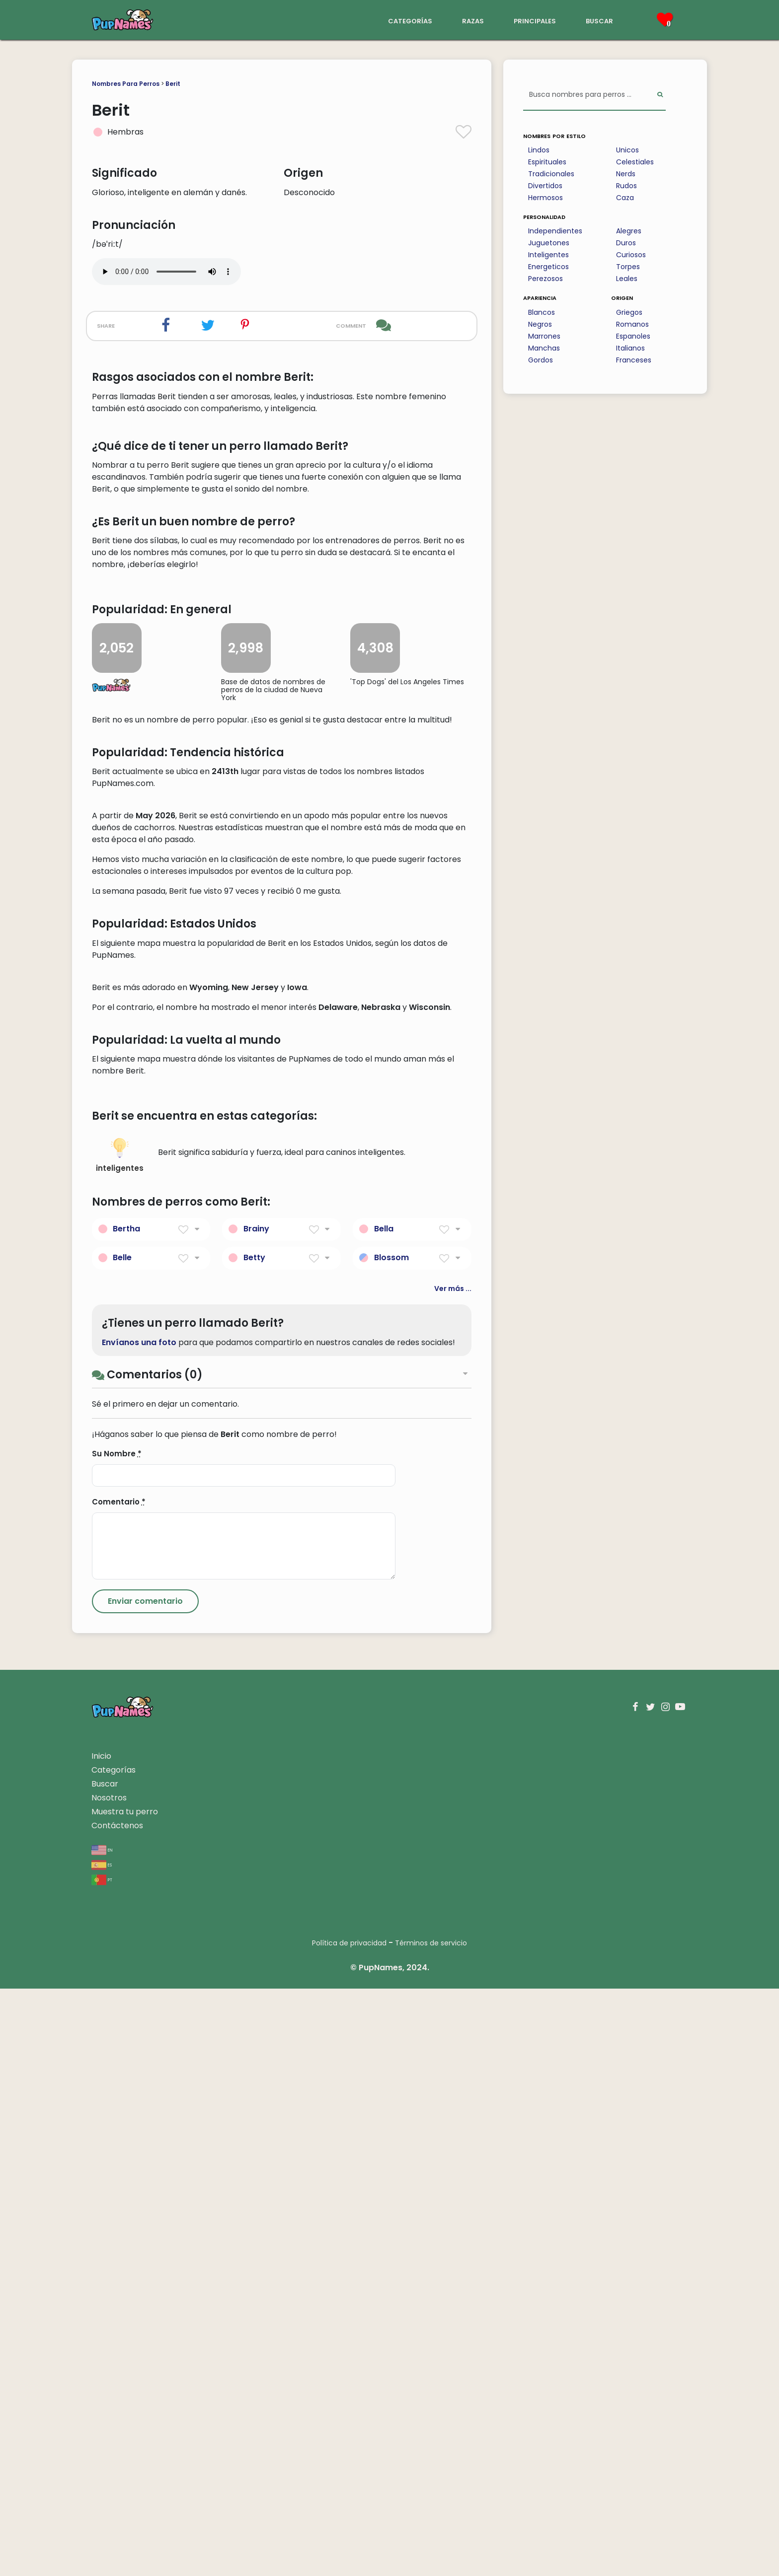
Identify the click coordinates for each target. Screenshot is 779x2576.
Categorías (113, 2357)
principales (535, 20)
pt (101, 2466)
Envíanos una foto (139, 1929)
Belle (122, 1845)
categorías (410, 20)
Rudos (626, 186)
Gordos (540, 360)
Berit (172, 83)
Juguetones (548, 243)
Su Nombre (117, 2041)
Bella (383, 1816)
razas (473, 20)
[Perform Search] (660, 95)
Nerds (625, 174)
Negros (540, 324)
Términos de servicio (431, 2530)
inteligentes (120, 1743)
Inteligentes (548, 255)
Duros (626, 243)
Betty (254, 1845)
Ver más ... (452, 1876)
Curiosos (631, 255)
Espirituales (547, 162)
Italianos (630, 348)
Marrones (544, 336)
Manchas (544, 348)
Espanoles (633, 336)
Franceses (633, 360)
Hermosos (545, 198)
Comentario (119, 2089)
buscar (599, 20)
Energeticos (548, 267)
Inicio (101, 2343)
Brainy (256, 1816)
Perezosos (545, 279)
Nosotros (109, 2385)
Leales (626, 279)
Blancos (541, 312)
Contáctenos (117, 2413)
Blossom (391, 1845)
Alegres (628, 231)
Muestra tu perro (124, 2399)
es (101, 2451)
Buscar (104, 2371)
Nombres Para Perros (125, 83)
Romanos (632, 324)
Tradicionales (551, 174)
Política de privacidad (349, 2530)
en (102, 2437)
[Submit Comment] (145, 2189)
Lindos (538, 150)
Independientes (555, 231)
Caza (625, 198)
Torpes (628, 267)
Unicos (627, 150)
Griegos (629, 312)
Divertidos (545, 186)
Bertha (126, 1816)
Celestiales (635, 162)
